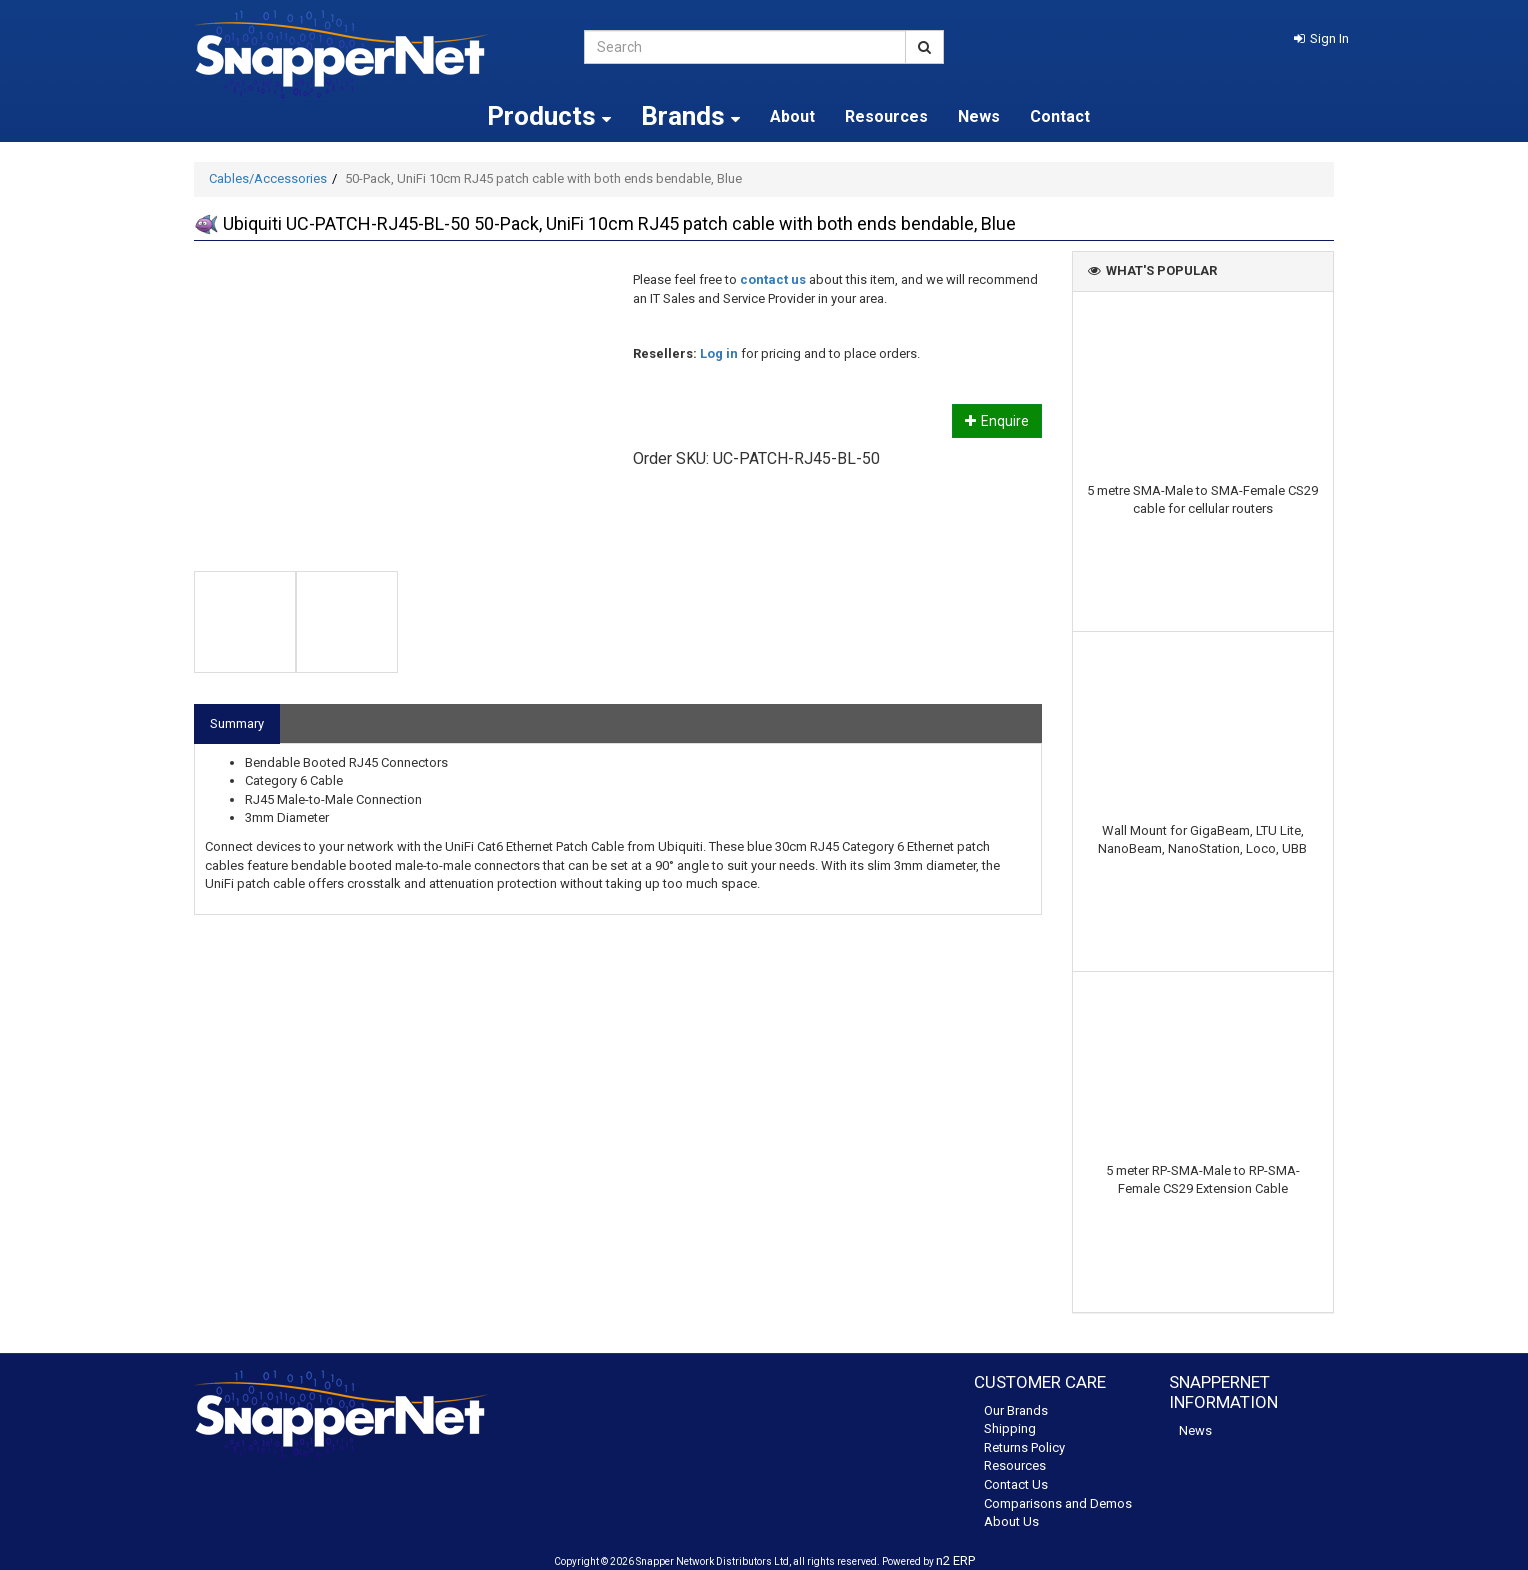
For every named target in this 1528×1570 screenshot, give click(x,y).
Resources (886, 116)
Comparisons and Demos (1058, 1503)
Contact (1060, 116)
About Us (1011, 1521)
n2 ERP (955, 1560)
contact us (773, 279)
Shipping (1010, 1428)
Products (549, 116)
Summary (237, 723)
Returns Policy (1024, 1447)
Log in (719, 353)
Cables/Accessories (268, 178)
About (792, 116)
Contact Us (1016, 1484)
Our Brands (1016, 1410)
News (979, 116)
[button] (1321, 38)
